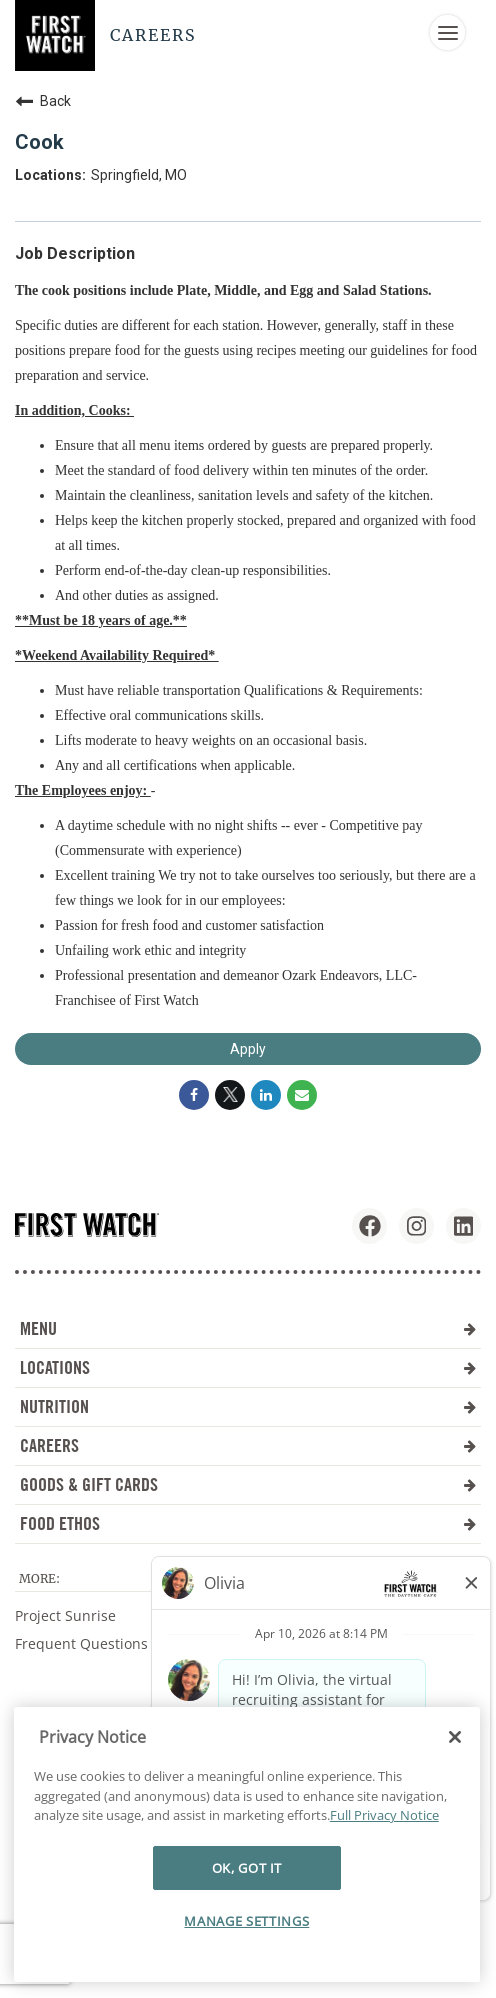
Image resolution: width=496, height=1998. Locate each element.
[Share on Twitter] (230, 1095)
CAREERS (248, 1445)
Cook (39, 142)
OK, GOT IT (247, 1868)
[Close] (455, 1737)
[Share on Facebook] (194, 1095)
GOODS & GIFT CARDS (248, 1484)
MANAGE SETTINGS (246, 1921)
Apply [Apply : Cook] (248, 1049)
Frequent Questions (81, 1643)
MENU (248, 1328)
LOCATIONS (248, 1367)
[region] (247, 1844)
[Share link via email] (302, 1095)
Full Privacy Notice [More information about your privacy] (384, 1815)
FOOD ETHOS (248, 1523)
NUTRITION (248, 1406)
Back (43, 101)
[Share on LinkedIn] (266, 1095)
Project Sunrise (65, 1615)
